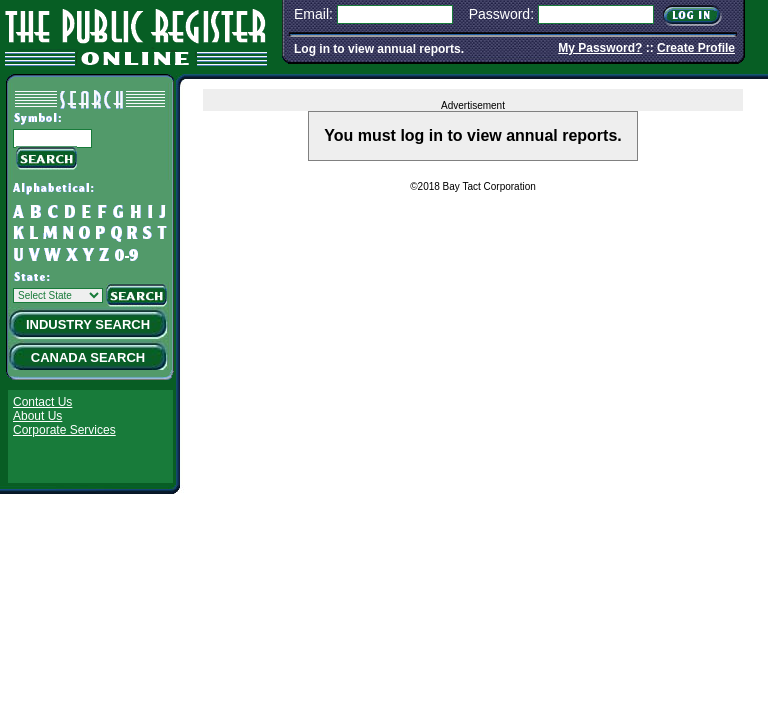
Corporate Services (64, 430)
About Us (37, 416)
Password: (501, 14)
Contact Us (42, 402)
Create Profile (696, 48)
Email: (313, 14)
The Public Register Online (136, 34)
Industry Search (88, 324)
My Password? (600, 48)
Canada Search (88, 357)
